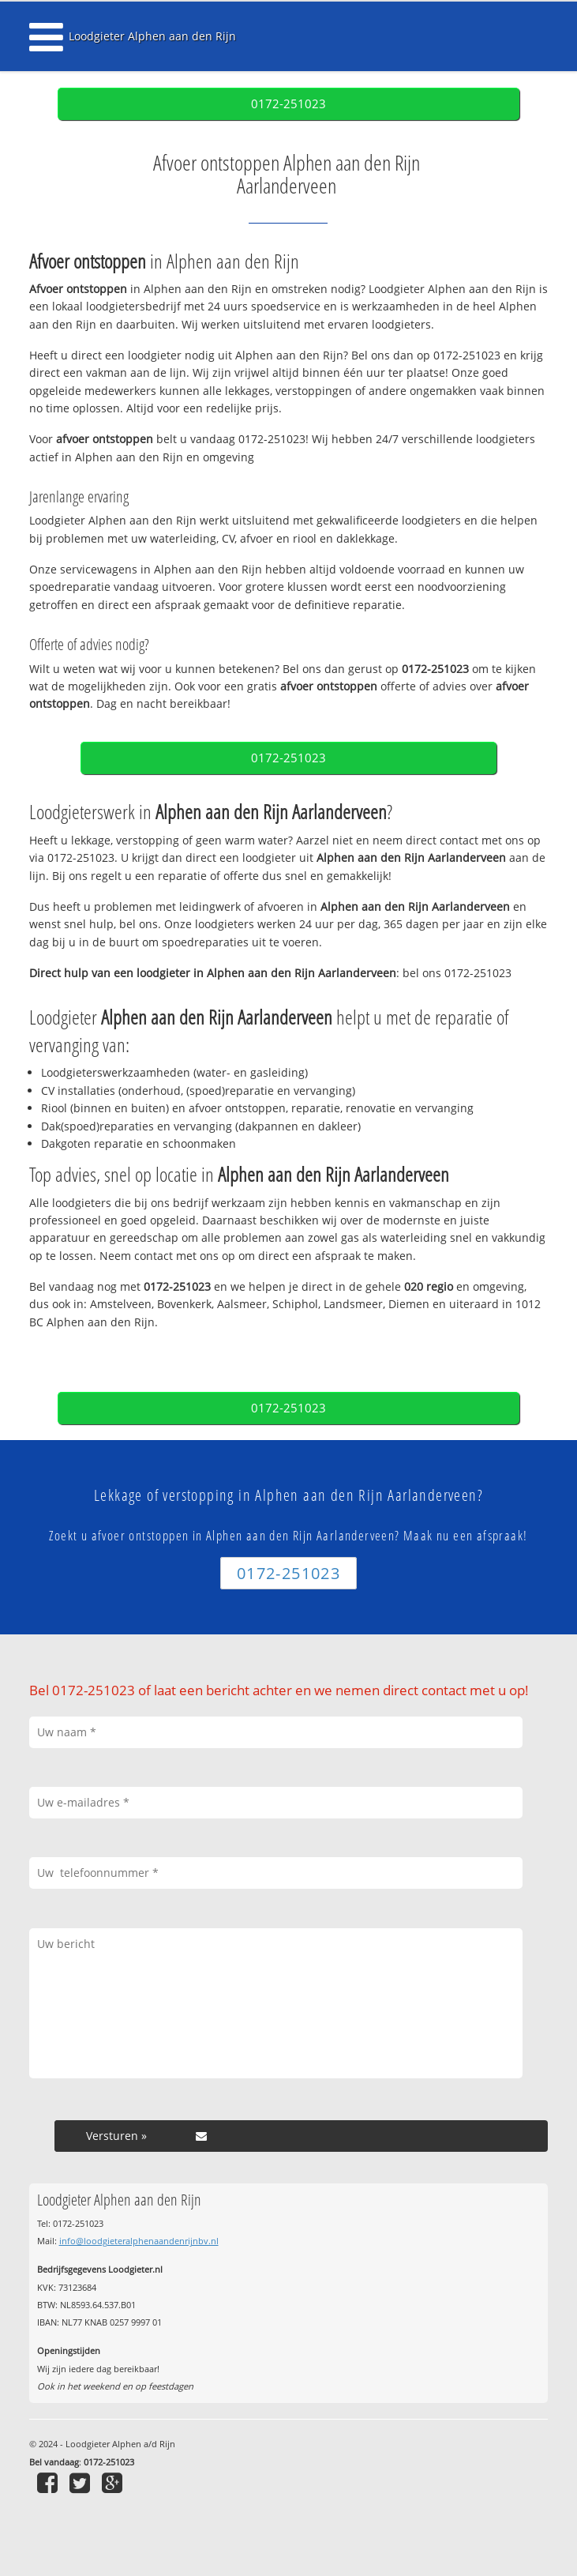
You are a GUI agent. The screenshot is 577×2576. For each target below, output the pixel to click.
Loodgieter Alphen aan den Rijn (152, 35)
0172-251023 (288, 104)
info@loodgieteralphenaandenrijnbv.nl (139, 2241)
